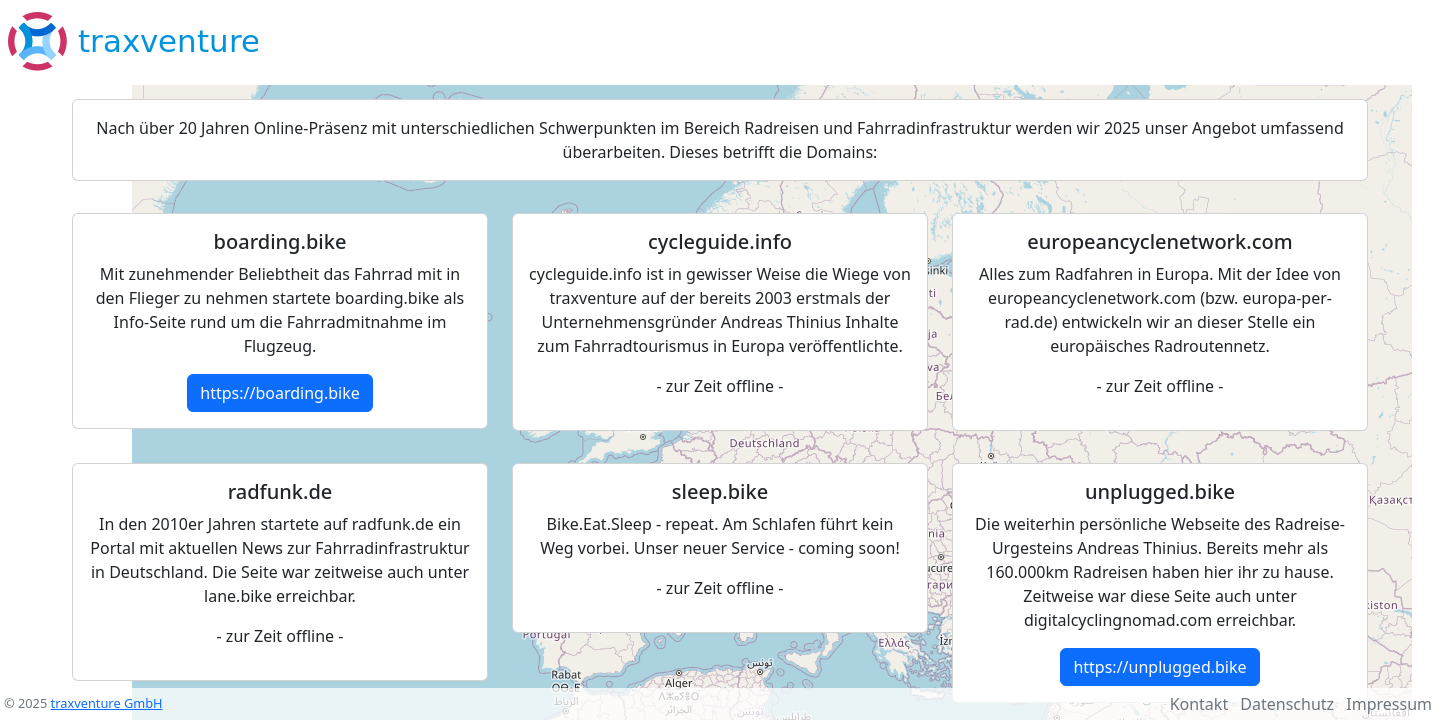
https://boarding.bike (279, 393)
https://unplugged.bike (1159, 667)
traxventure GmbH (107, 703)
